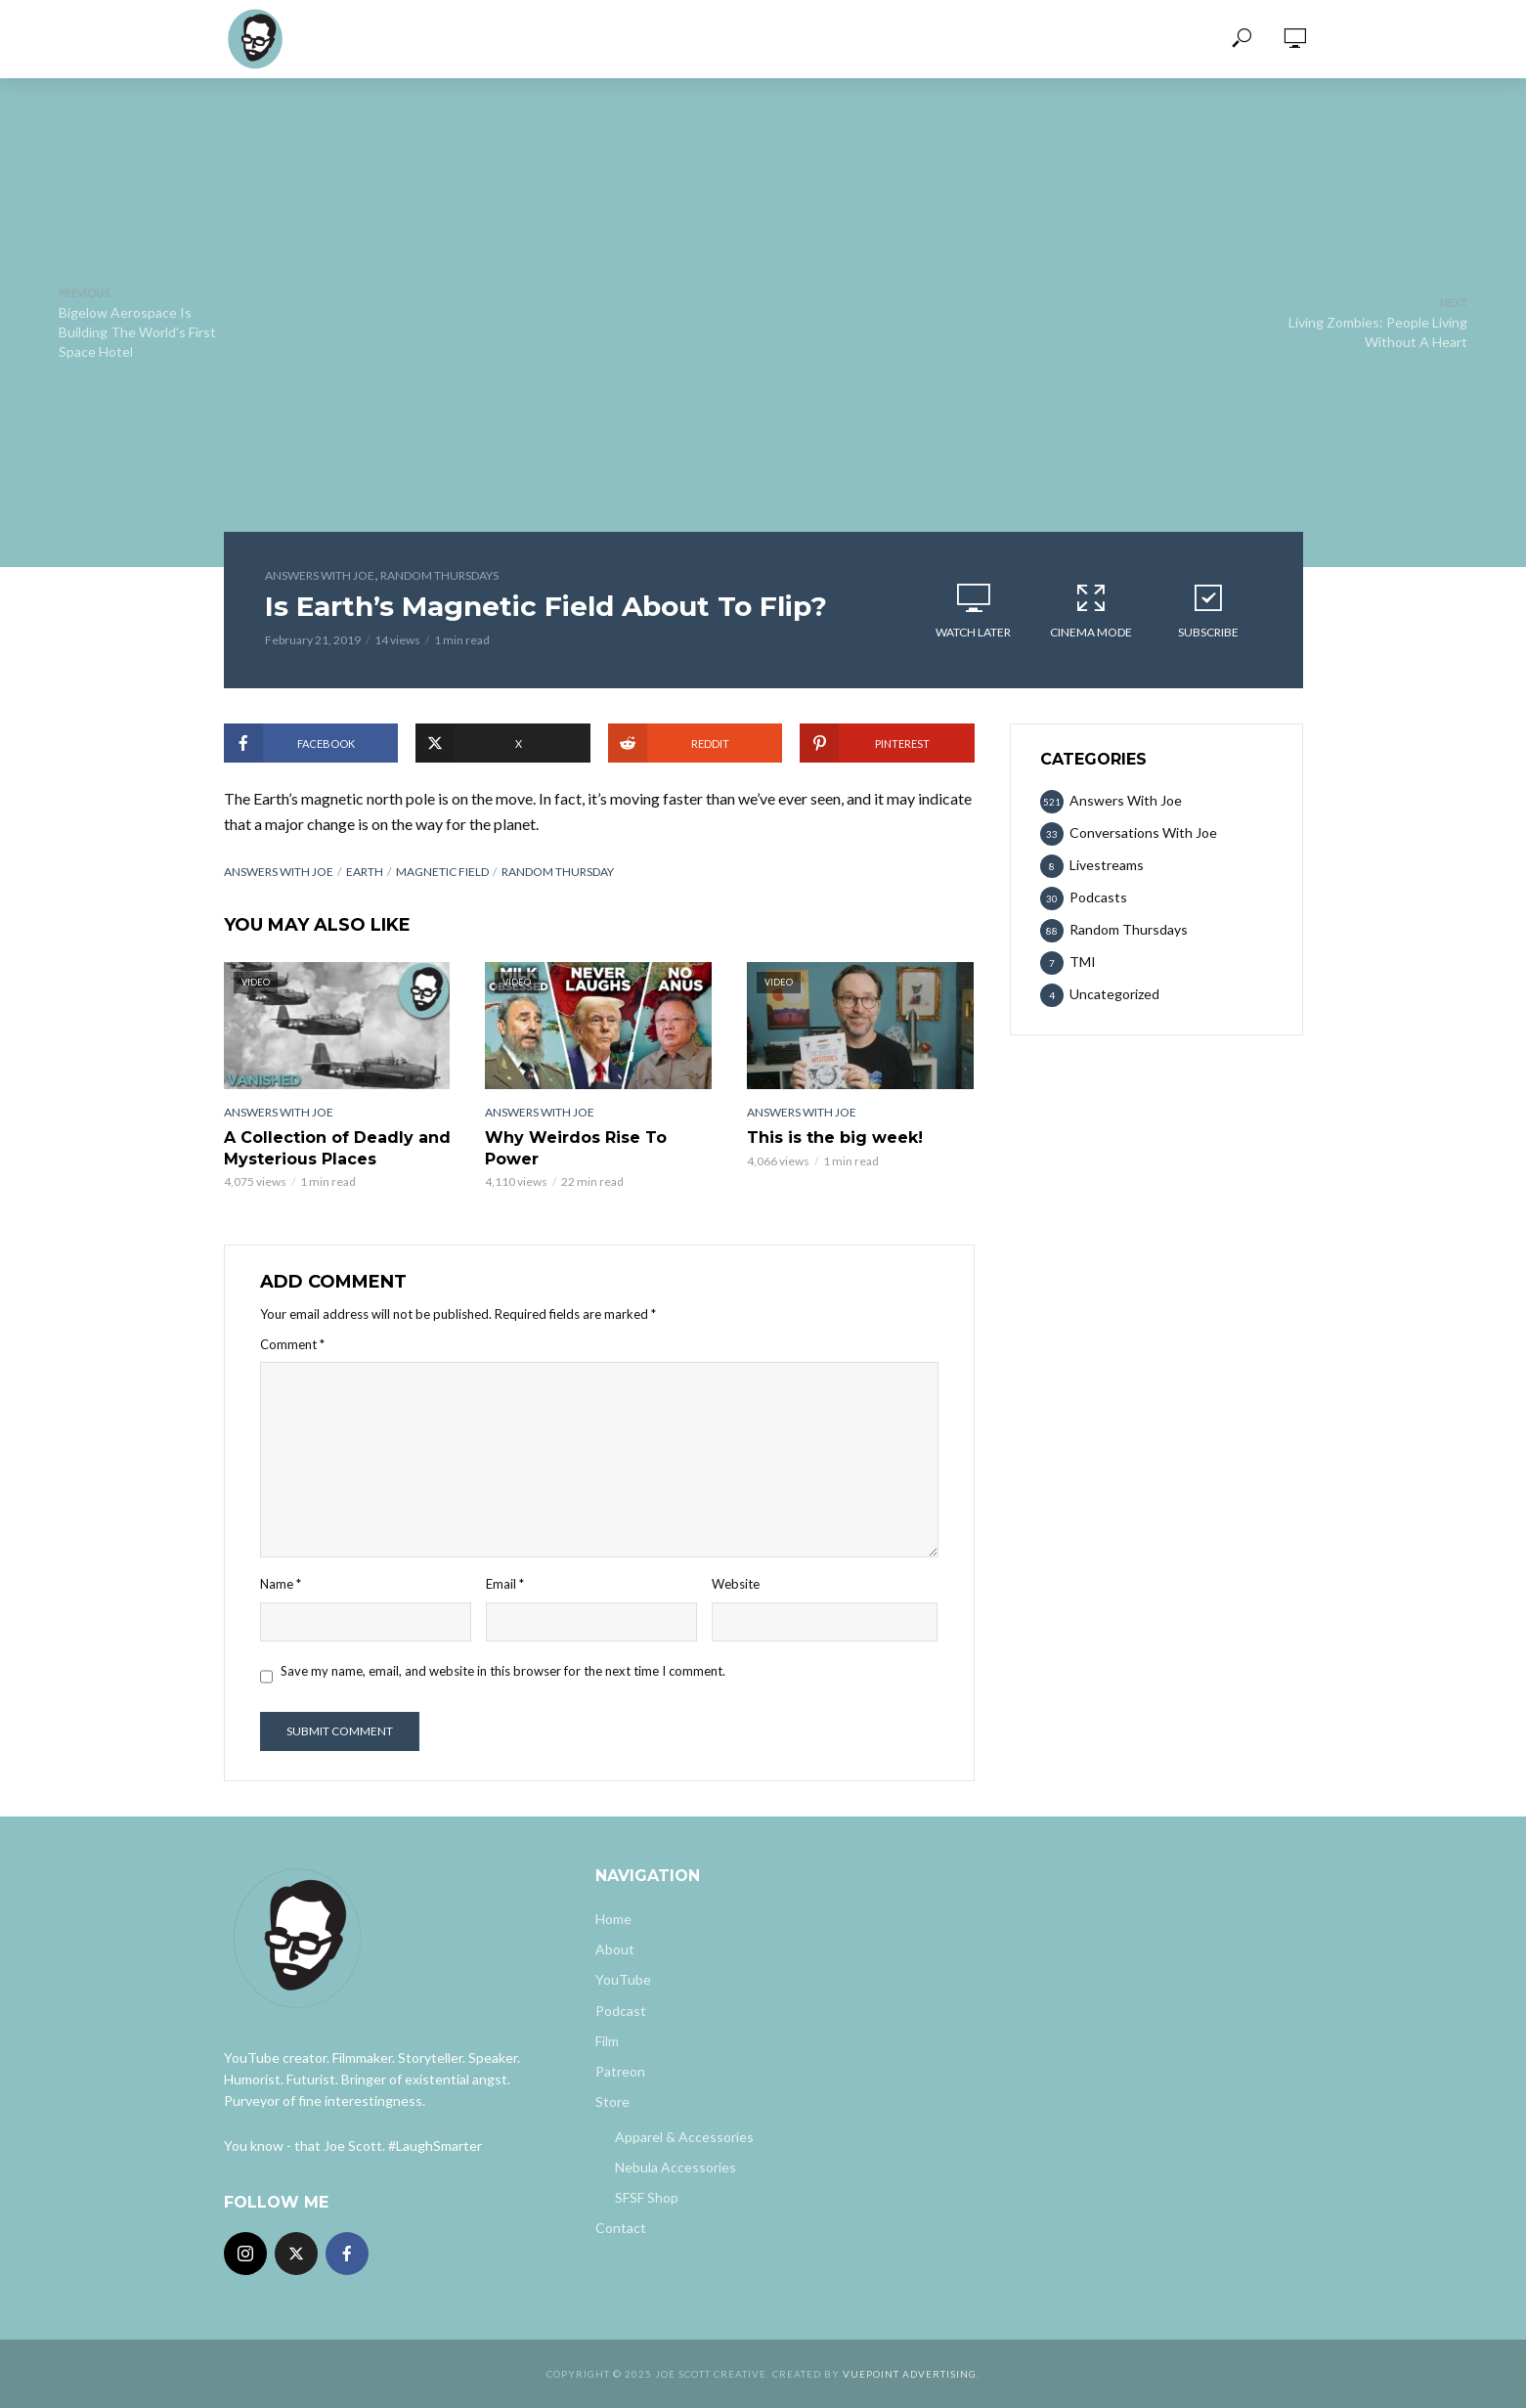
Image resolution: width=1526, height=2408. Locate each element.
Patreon (620, 2071)
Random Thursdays (439, 575)
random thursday (557, 871)
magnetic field (442, 871)
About (614, 1949)
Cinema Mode (1091, 610)
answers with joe (278, 871)
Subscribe (1208, 610)
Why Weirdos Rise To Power (576, 1148)
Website (736, 1584)
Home (613, 1918)
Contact (620, 2227)
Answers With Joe (319, 575)
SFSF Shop (646, 2197)
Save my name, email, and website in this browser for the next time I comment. (503, 1671)
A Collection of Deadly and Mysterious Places (337, 1148)
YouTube (623, 1979)
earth (364, 871)
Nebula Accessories (675, 2167)
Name (280, 1584)
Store (612, 2101)
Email (505, 1584)
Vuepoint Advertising (910, 2374)
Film (607, 2041)
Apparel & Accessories (684, 2136)
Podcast (620, 2010)
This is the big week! (835, 1137)
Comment (292, 1344)
